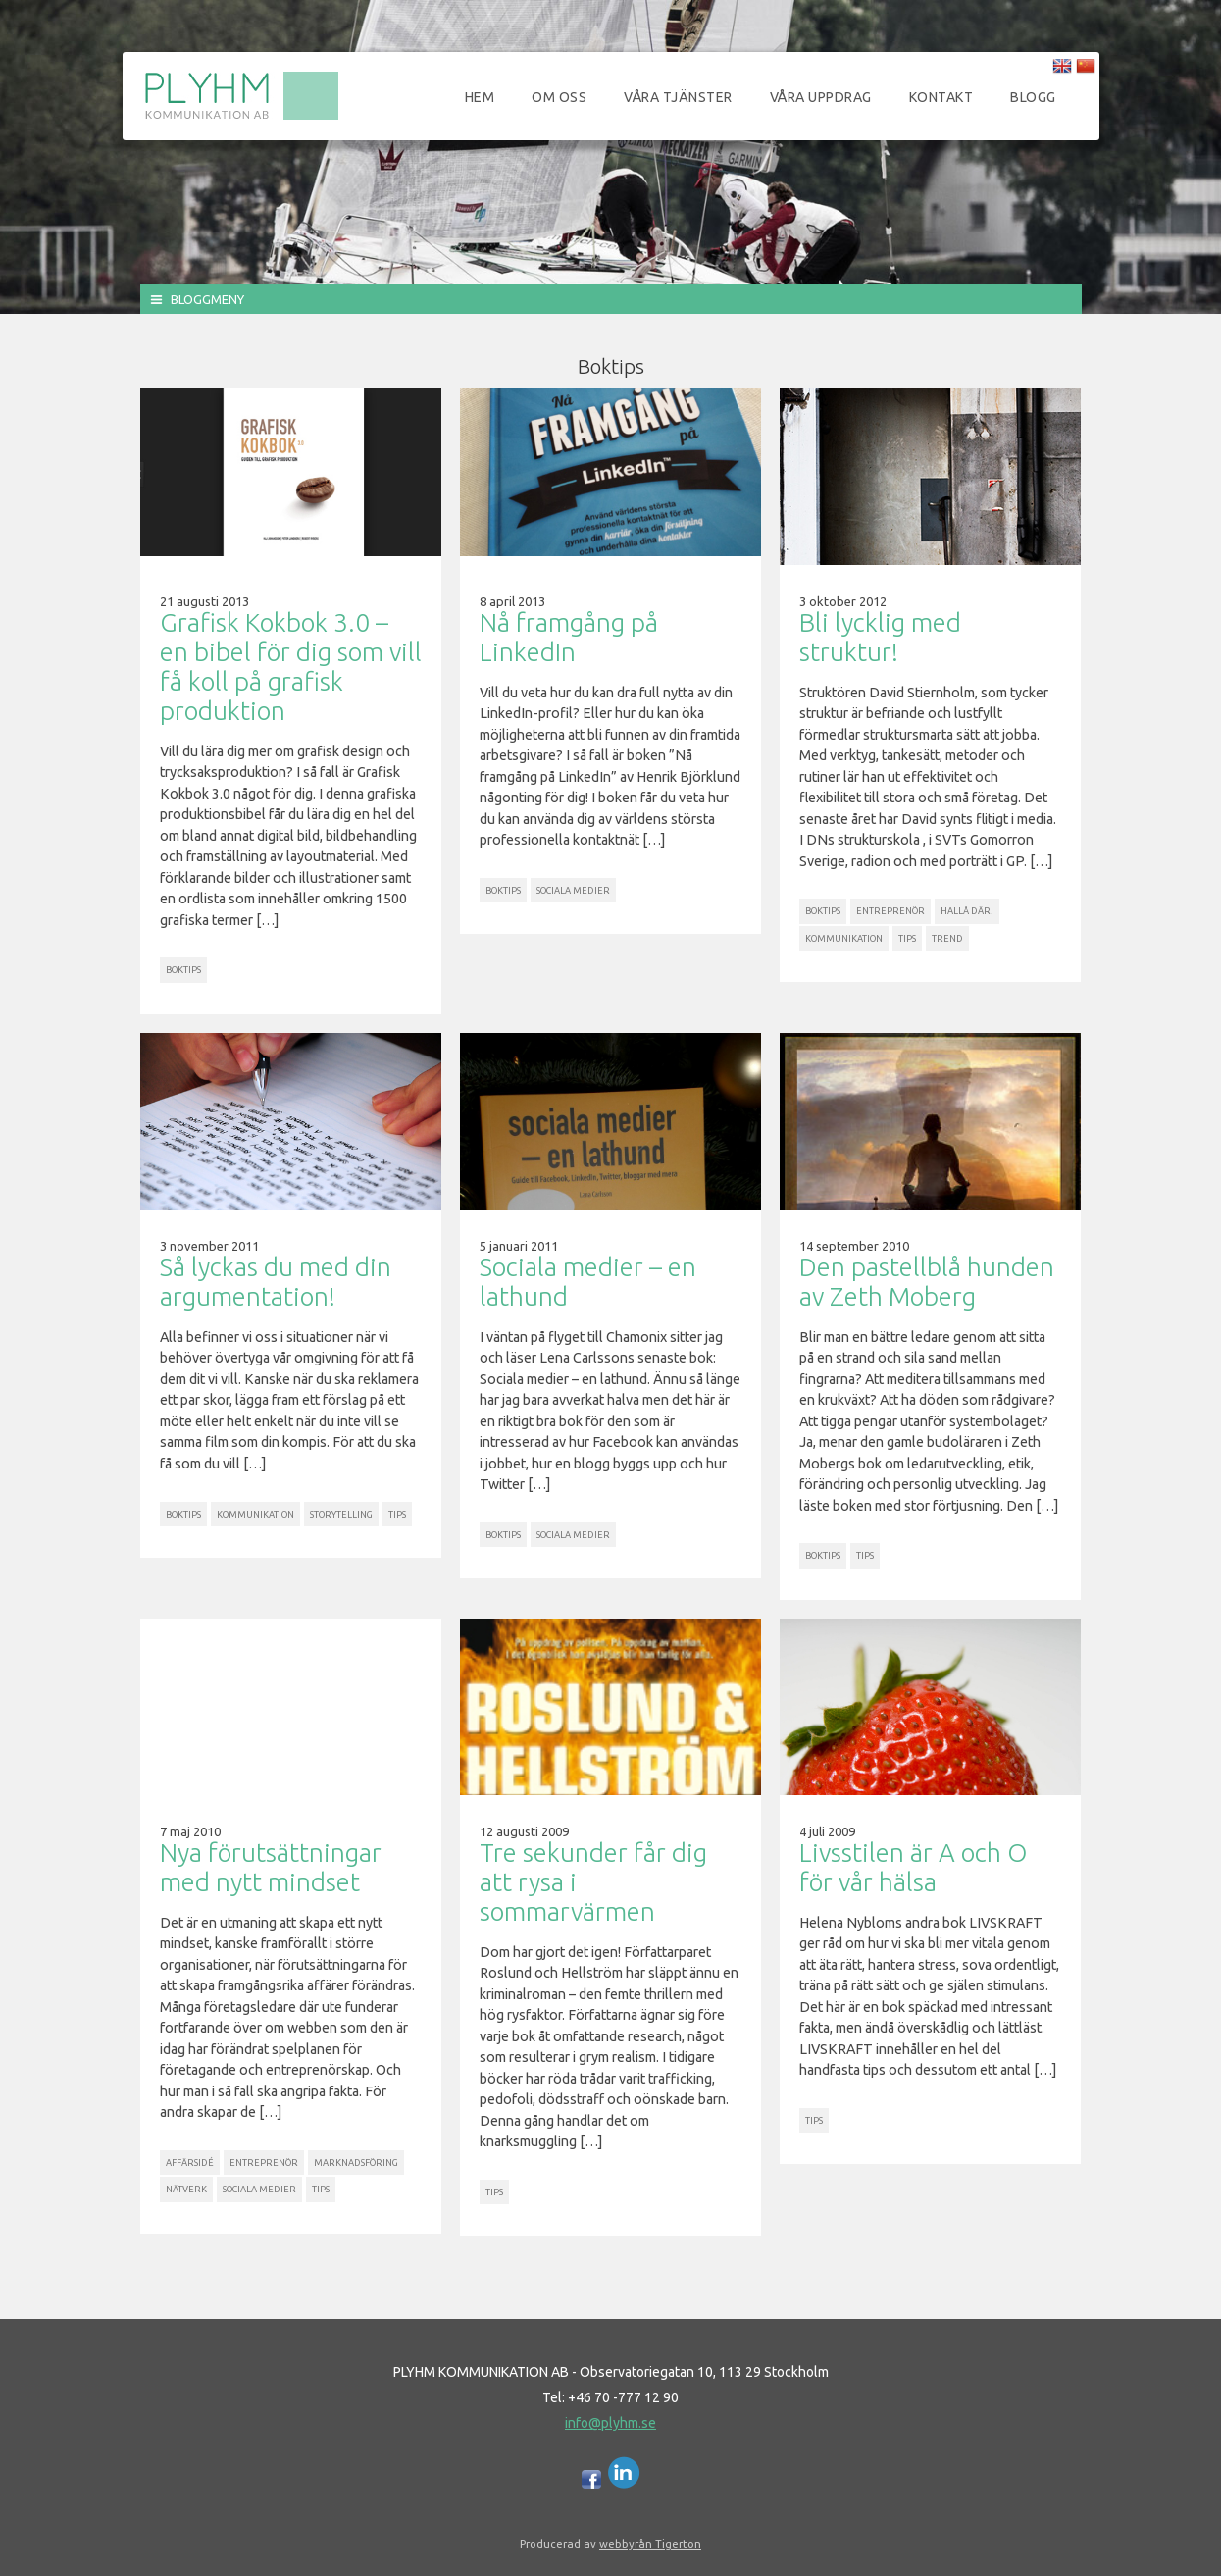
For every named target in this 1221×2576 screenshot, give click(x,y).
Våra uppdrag (821, 97)
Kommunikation (844, 938)
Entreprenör (890, 910)
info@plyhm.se (610, 2423)
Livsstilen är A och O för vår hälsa (913, 1867)
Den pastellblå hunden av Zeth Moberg (926, 1282)
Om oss (559, 97)
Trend (947, 938)
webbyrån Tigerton (650, 2543)
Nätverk (186, 2189)
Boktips (183, 969)
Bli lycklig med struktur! (880, 637)
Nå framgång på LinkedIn (569, 637)
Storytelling (341, 1514)
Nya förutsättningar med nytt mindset (271, 1867)
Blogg (1033, 97)
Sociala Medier (573, 890)
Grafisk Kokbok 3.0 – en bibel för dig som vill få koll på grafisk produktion (291, 666)
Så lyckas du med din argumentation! (275, 1282)
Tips (907, 938)
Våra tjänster (678, 97)
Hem (480, 97)
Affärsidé (190, 2162)
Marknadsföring (356, 2162)
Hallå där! (967, 910)
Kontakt (941, 97)
